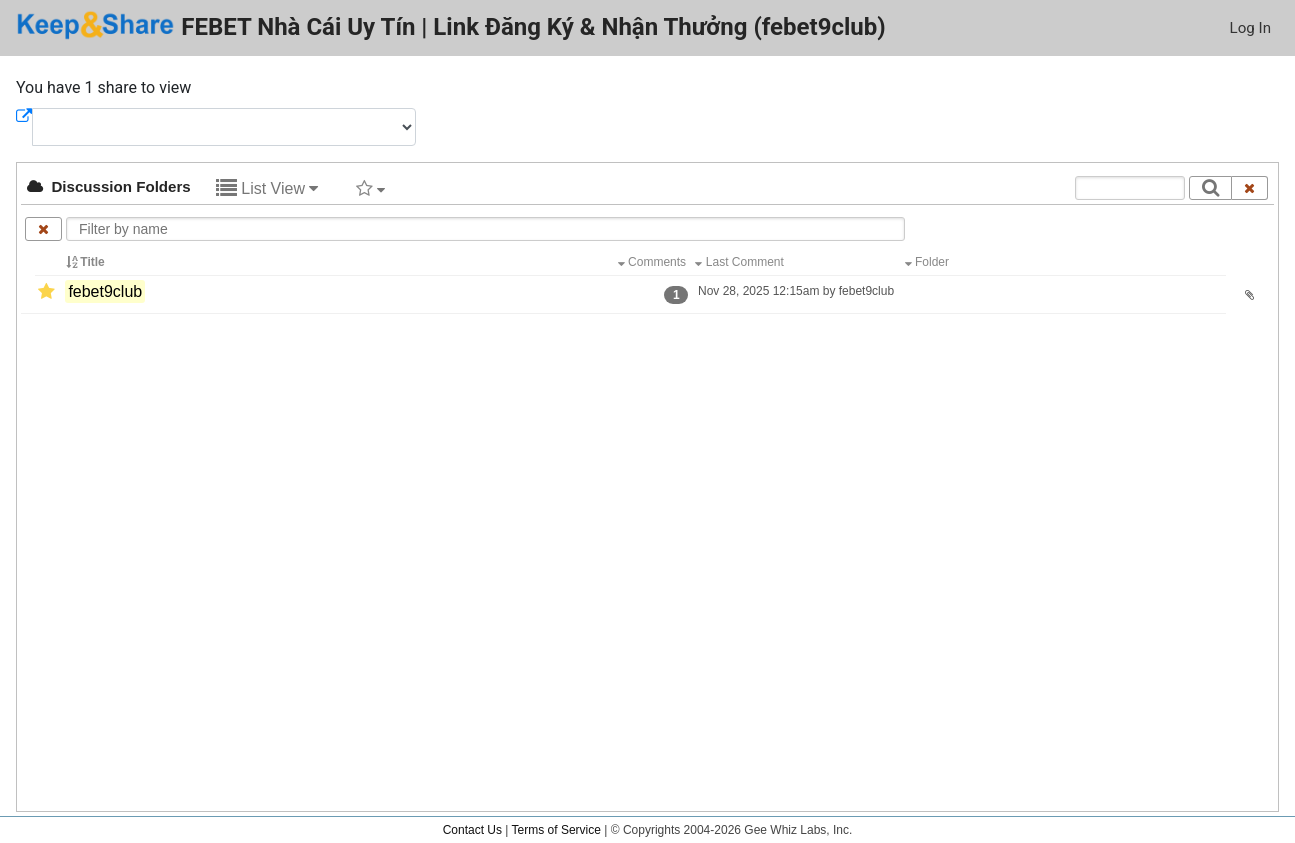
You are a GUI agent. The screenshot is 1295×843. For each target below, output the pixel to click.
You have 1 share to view (103, 87)
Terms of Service (556, 830)
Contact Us (472, 830)
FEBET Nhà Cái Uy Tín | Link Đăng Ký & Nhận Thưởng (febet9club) (451, 25)
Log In (1250, 28)
